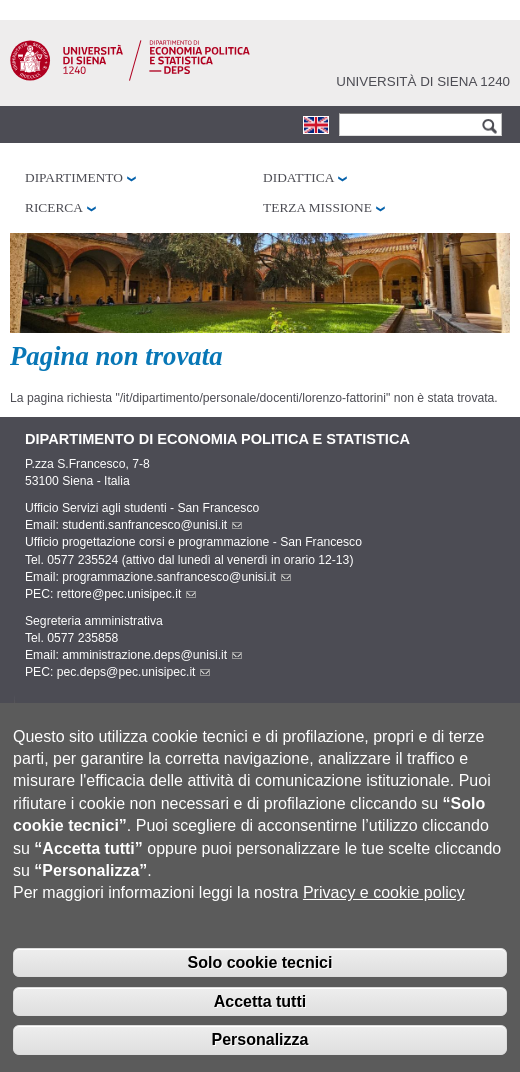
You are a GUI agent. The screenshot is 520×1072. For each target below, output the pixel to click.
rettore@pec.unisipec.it (127, 594)
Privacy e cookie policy (384, 910)
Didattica (298, 177)
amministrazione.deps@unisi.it (152, 655)
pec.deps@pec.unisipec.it (134, 672)
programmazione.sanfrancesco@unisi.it (176, 577)
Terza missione (317, 207)
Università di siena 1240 (423, 81)
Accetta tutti (260, 1018)
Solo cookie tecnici (260, 980)
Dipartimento (74, 177)
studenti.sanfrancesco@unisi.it (152, 525)
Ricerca (54, 207)
